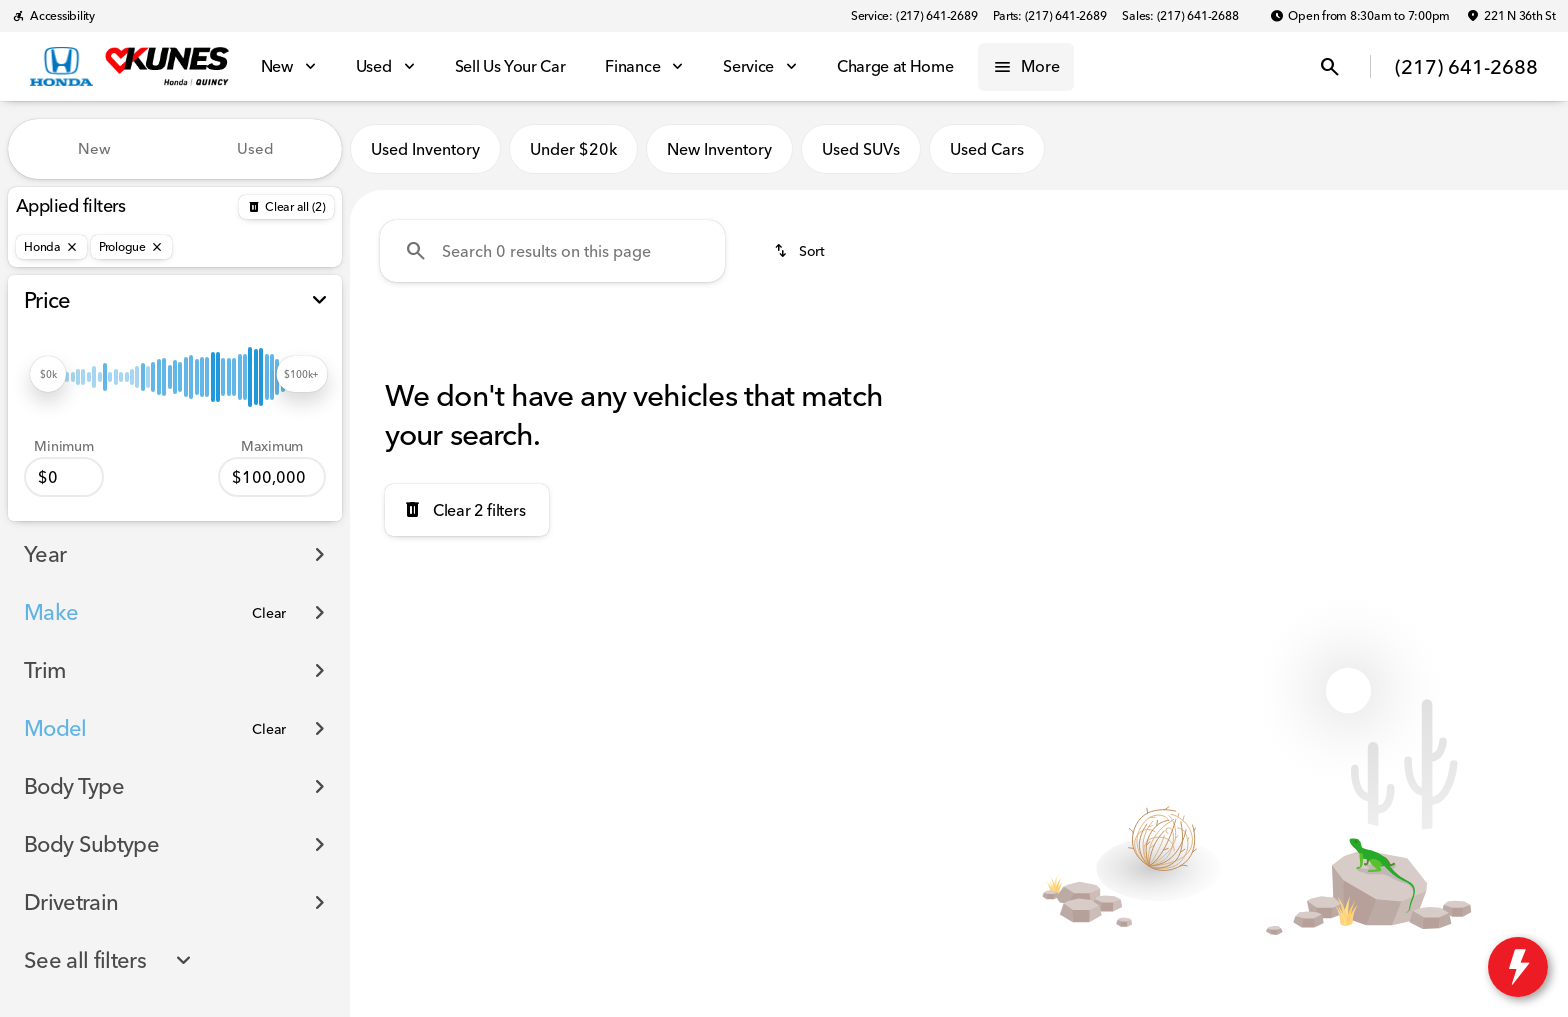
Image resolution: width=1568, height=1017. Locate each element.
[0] (64, 477)
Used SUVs (861, 149)
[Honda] (51, 247)
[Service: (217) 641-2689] (914, 16)
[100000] (272, 477)
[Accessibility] (53, 16)
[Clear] (269, 613)
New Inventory (719, 149)
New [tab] (94, 148)
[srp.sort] (801, 251)
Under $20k (573, 149)
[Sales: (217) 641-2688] (1180, 16)
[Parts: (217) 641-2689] (1049, 16)
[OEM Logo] (61, 67)
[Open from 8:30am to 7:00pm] (1360, 16)
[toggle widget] (1518, 967)
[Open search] (1330, 67)
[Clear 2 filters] (467, 510)
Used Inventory (425, 149)
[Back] (286, 207)
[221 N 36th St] (1511, 16)
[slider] (48, 374)
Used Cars (987, 149)
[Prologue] (131, 247)
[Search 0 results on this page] (552, 251)
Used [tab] (255, 148)
